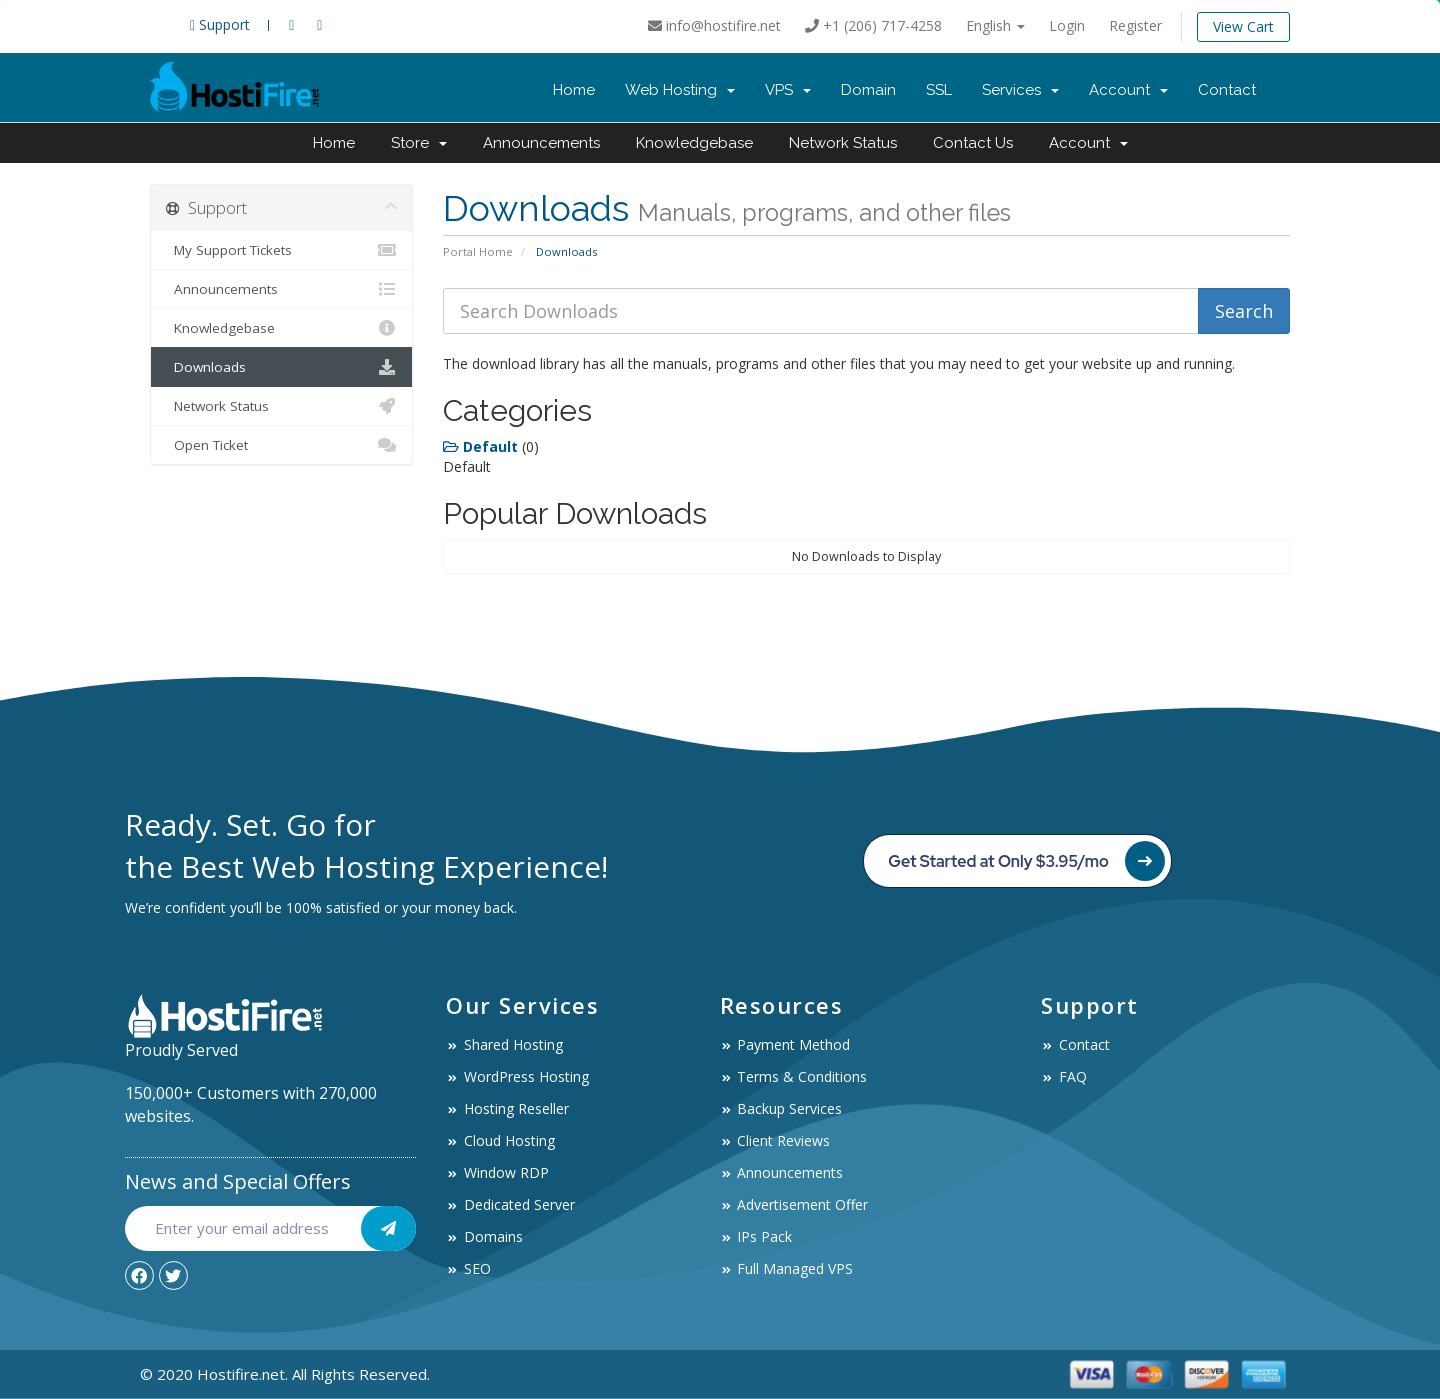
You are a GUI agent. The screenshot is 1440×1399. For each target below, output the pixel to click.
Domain (868, 90)
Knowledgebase (694, 143)
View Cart (1243, 26)
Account (1128, 90)
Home (574, 90)
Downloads (281, 367)
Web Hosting (680, 90)
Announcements (541, 143)
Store (419, 143)
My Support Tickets (281, 250)
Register (1135, 25)
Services (1020, 90)
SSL (939, 90)
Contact (1227, 90)
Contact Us (973, 143)
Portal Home (478, 251)
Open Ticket (281, 445)
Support (220, 24)
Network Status (843, 143)
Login (1067, 25)
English (995, 25)
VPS (788, 90)
